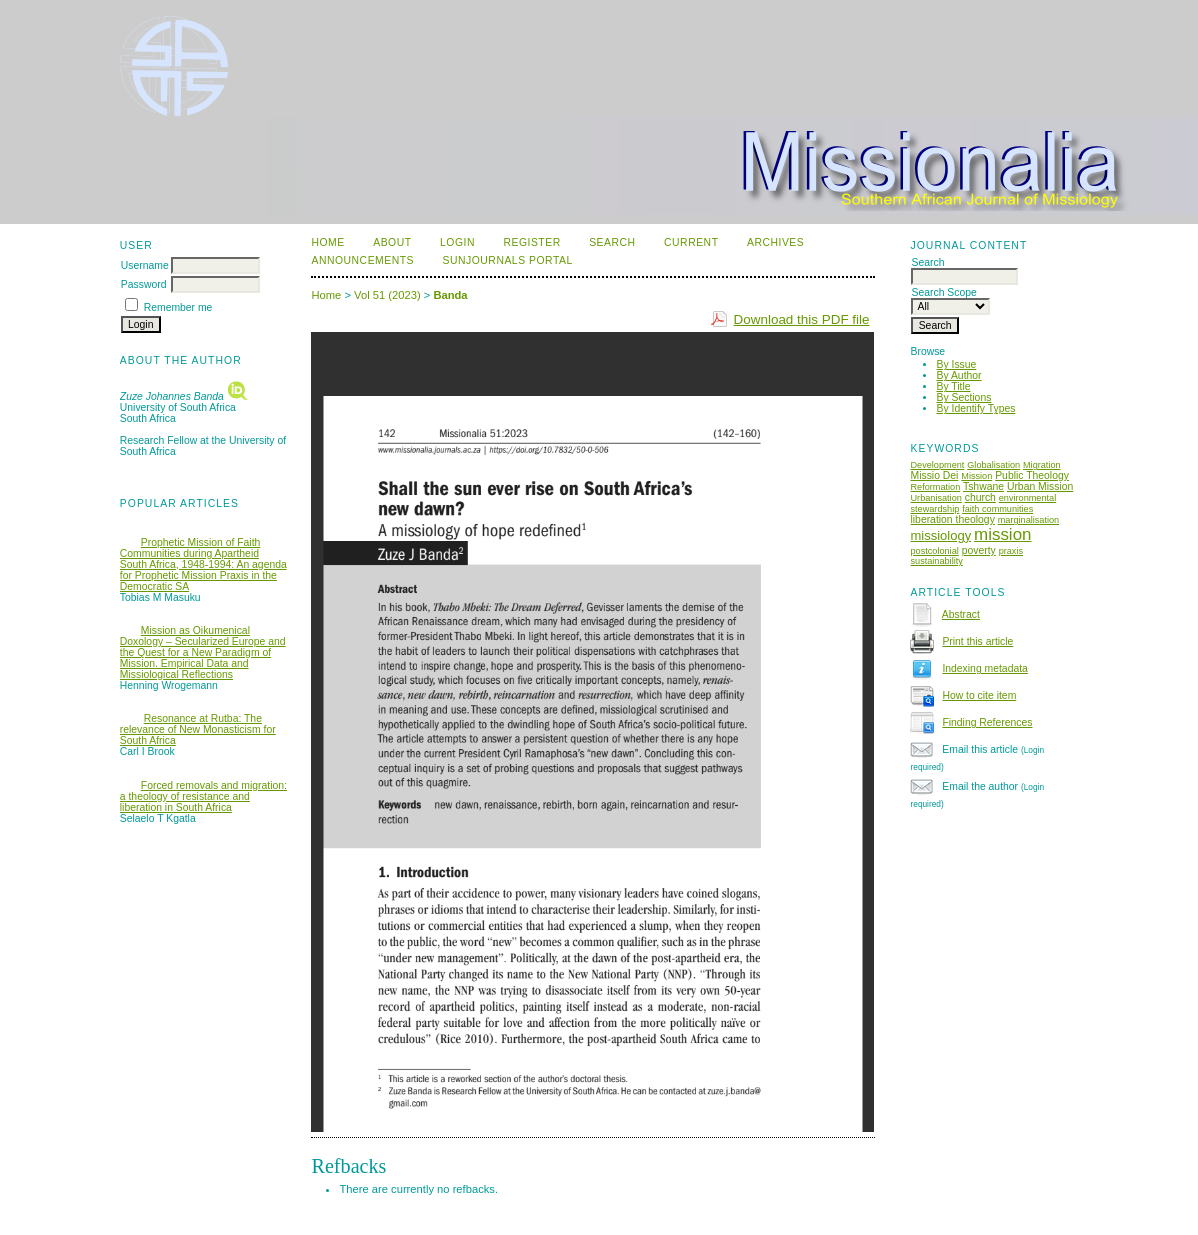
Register (531, 242)
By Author (958, 375)
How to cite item (979, 695)
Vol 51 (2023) (387, 295)
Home (327, 242)
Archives (775, 242)
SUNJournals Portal (508, 260)
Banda (450, 295)
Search (612, 242)
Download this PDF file (802, 319)
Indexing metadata (985, 668)
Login (457, 242)
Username (145, 265)
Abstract (961, 614)
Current (691, 242)
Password (144, 284)
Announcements (362, 260)
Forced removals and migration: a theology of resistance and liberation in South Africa (203, 796)
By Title (953, 386)
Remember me (178, 307)
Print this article (977, 641)
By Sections (963, 397)
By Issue (956, 364)
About (392, 242)
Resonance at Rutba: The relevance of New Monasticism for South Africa (198, 729)
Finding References (987, 722)
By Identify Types (975, 408)
